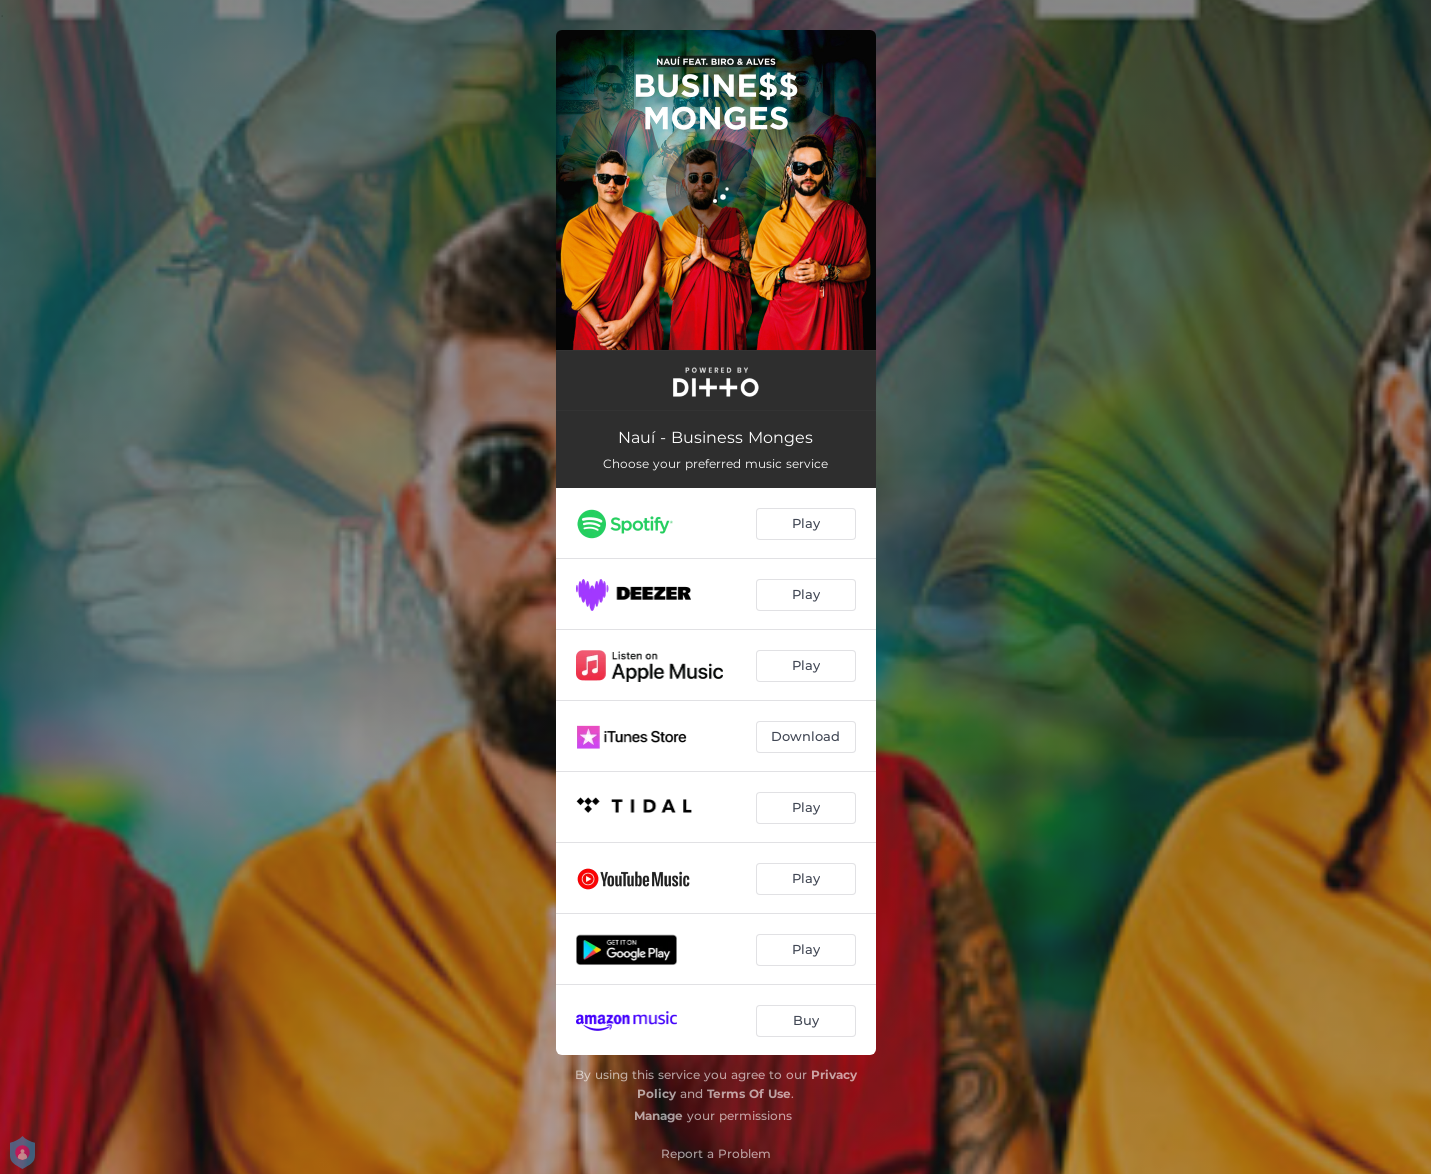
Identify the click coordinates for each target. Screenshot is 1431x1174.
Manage (658, 1115)
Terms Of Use (749, 1093)
